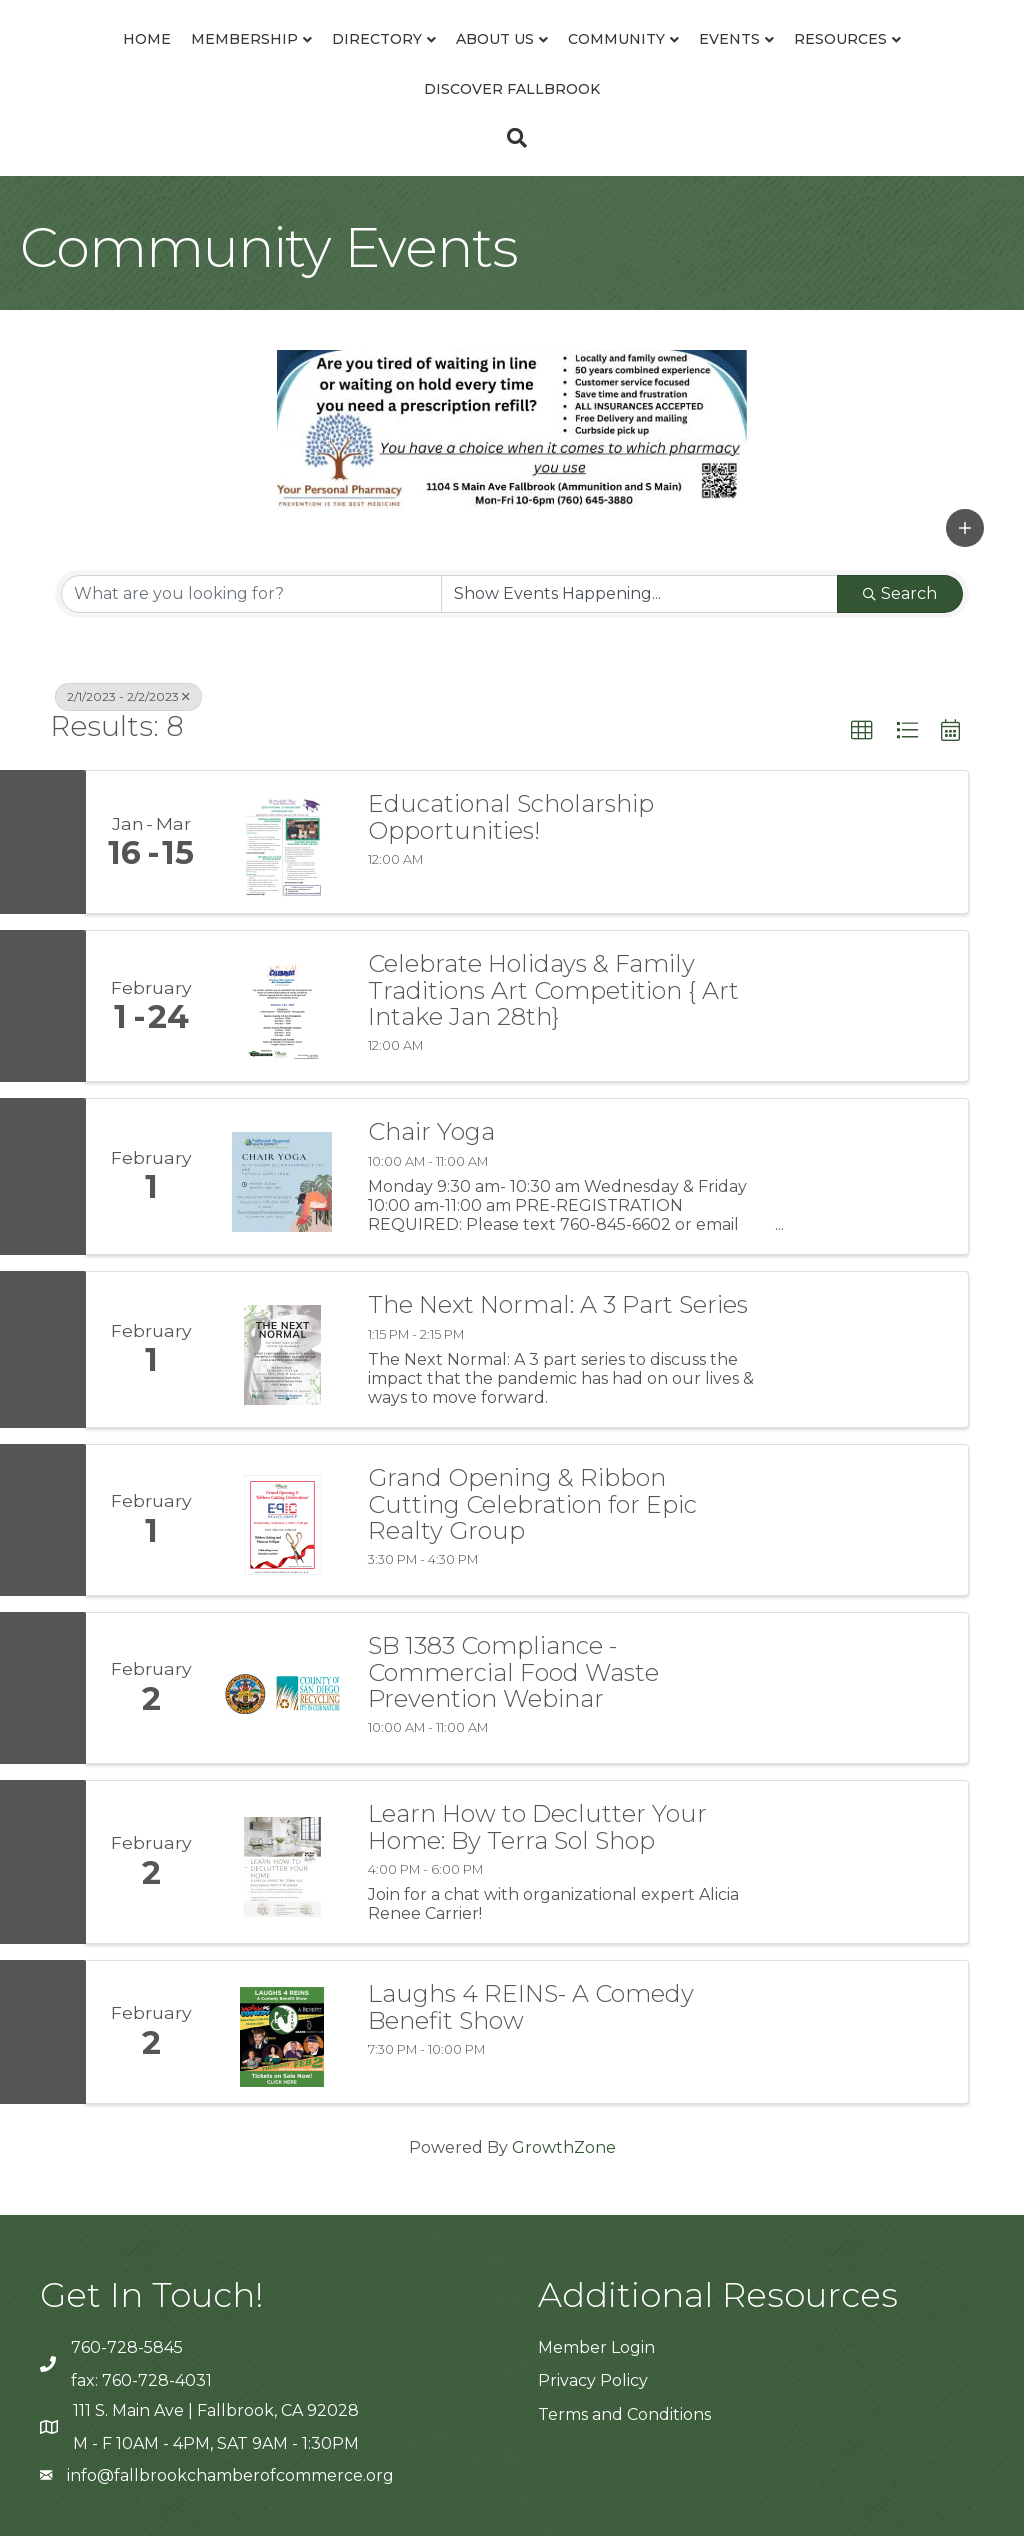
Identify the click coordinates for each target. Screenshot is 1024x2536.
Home (147, 39)
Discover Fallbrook (512, 89)
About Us (495, 39)
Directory (377, 39)
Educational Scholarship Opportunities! (511, 817)
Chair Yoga (431, 1132)
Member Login (596, 2347)
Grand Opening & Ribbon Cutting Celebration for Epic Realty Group (532, 1504)
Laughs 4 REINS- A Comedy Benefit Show (531, 2007)
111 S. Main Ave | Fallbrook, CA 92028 (216, 2410)
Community (616, 39)
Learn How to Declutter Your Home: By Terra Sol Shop (537, 1827)
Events (729, 39)
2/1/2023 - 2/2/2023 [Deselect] (128, 696)
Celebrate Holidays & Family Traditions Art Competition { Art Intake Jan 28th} (553, 990)
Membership (244, 39)
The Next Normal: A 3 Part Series (558, 1305)
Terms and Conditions (624, 2414)
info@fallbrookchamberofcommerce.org (230, 2475)
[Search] (512, 138)
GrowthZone (564, 2147)
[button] (965, 528)
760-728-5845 (127, 2347)
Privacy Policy (593, 2380)
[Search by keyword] (251, 594)
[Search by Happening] (639, 594)
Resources (840, 39)
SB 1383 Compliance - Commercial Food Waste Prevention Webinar (513, 1672)
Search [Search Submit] (900, 593)
